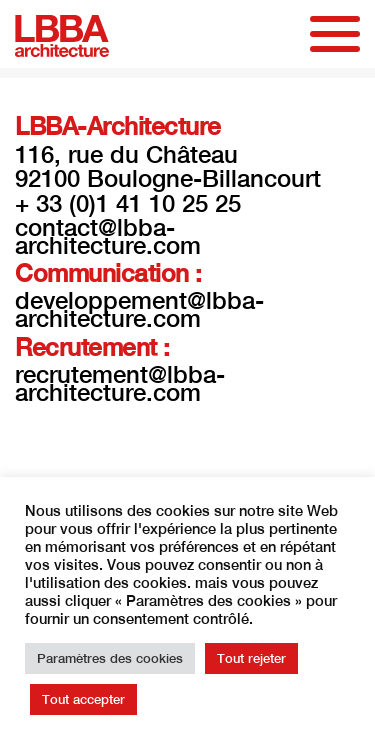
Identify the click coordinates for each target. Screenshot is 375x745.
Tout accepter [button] (83, 699)
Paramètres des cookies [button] (110, 658)
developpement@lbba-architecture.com (139, 309)
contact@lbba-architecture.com (108, 236)
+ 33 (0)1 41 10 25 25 (128, 203)
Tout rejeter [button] (251, 658)
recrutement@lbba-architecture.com (120, 383)
